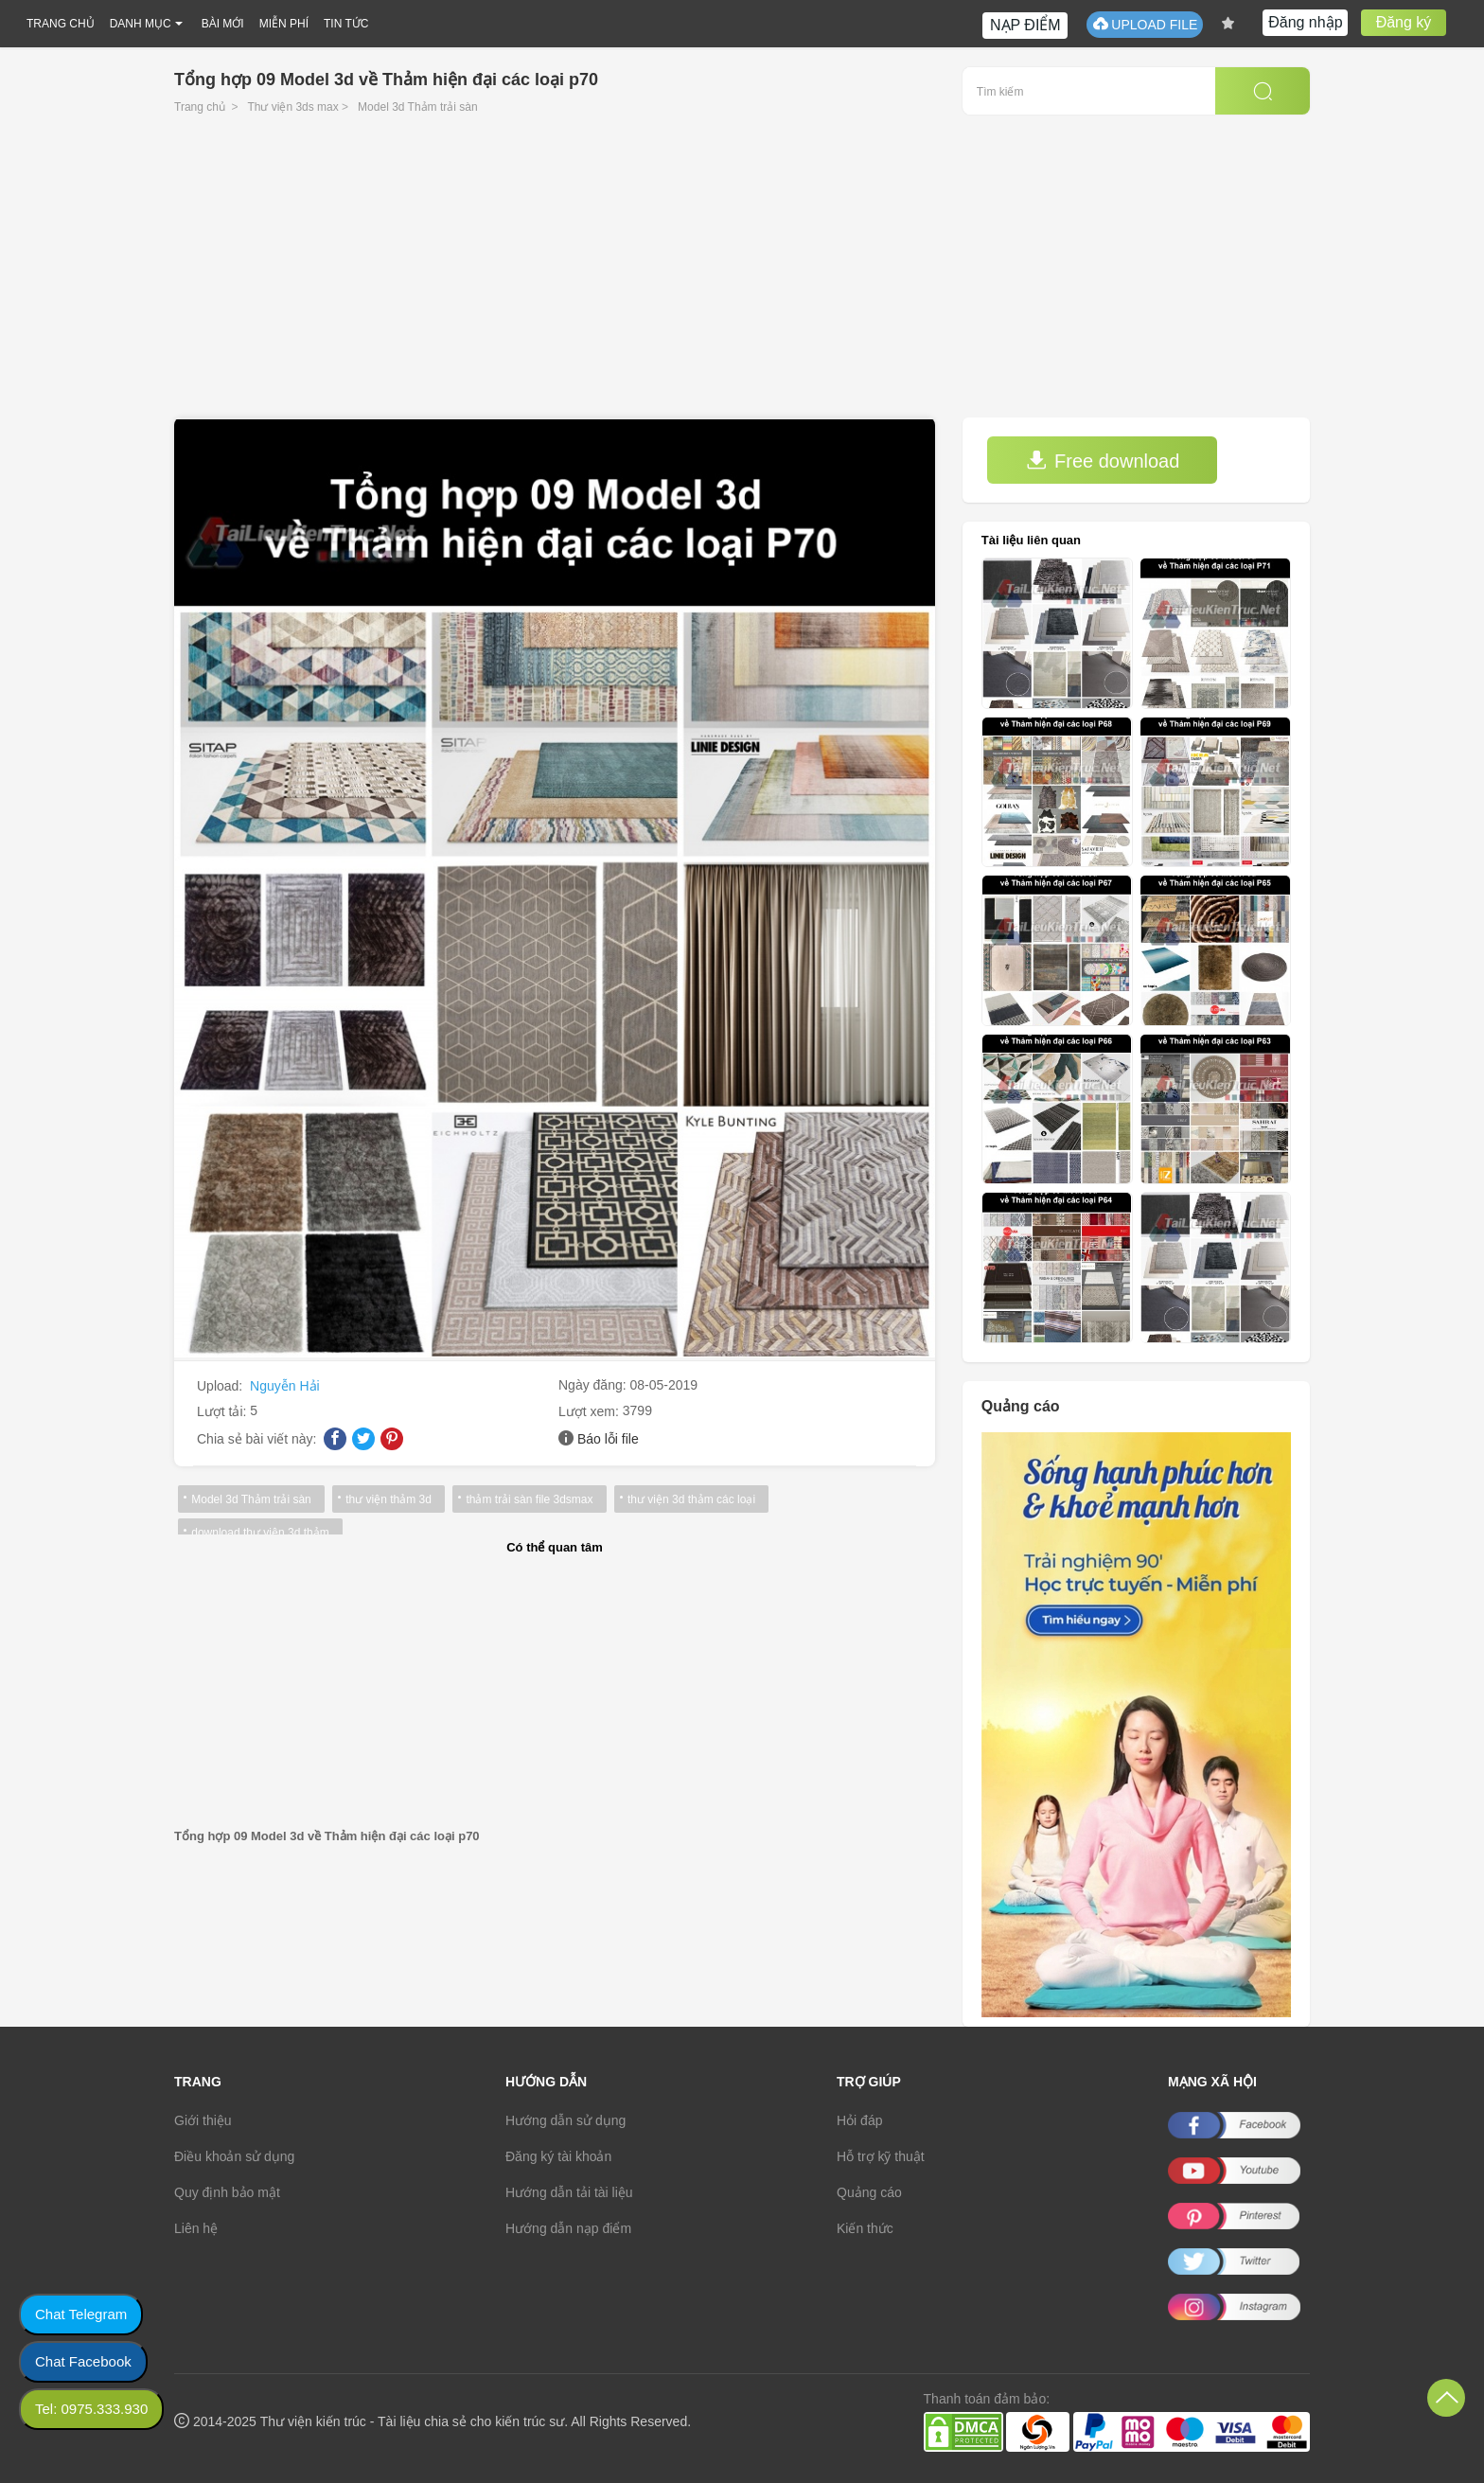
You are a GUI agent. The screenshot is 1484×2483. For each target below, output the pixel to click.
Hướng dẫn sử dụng (565, 2120)
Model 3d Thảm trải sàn (418, 107)
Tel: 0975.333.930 (91, 2409)
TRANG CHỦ (60, 23)
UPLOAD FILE (1144, 24)
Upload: (221, 1385)
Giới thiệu (203, 2120)
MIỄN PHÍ (284, 23)
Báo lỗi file (608, 1438)
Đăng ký (1404, 22)
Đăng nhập (1305, 22)
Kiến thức (865, 2228)
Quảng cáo (869, 2192)
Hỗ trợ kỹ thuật (881, 2156)
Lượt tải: (223, 1411)
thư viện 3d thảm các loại (689, 1499)
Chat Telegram (81, 2314)
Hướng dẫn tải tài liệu (569, 2192)
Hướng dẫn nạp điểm (568, 2228)
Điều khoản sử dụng (234, 2156)
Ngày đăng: (594, 1384)
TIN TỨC (346, 23)
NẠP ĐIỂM (1025, 25)
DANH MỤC (140, 23)
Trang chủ (199, 107)
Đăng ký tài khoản (558, 2156)
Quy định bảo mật (227, 2192)
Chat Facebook (83, 2361)
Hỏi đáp (859, 2120)
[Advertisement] (742, 275)
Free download (1102, 460)
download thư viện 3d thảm (259, 1532)
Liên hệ (196, 2228)
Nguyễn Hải (285, 1385)
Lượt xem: (590, 1411)
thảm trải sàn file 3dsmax (528, 1499)
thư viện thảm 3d (388, 1499)
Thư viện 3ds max (292, 107)
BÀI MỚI (223, 23)
